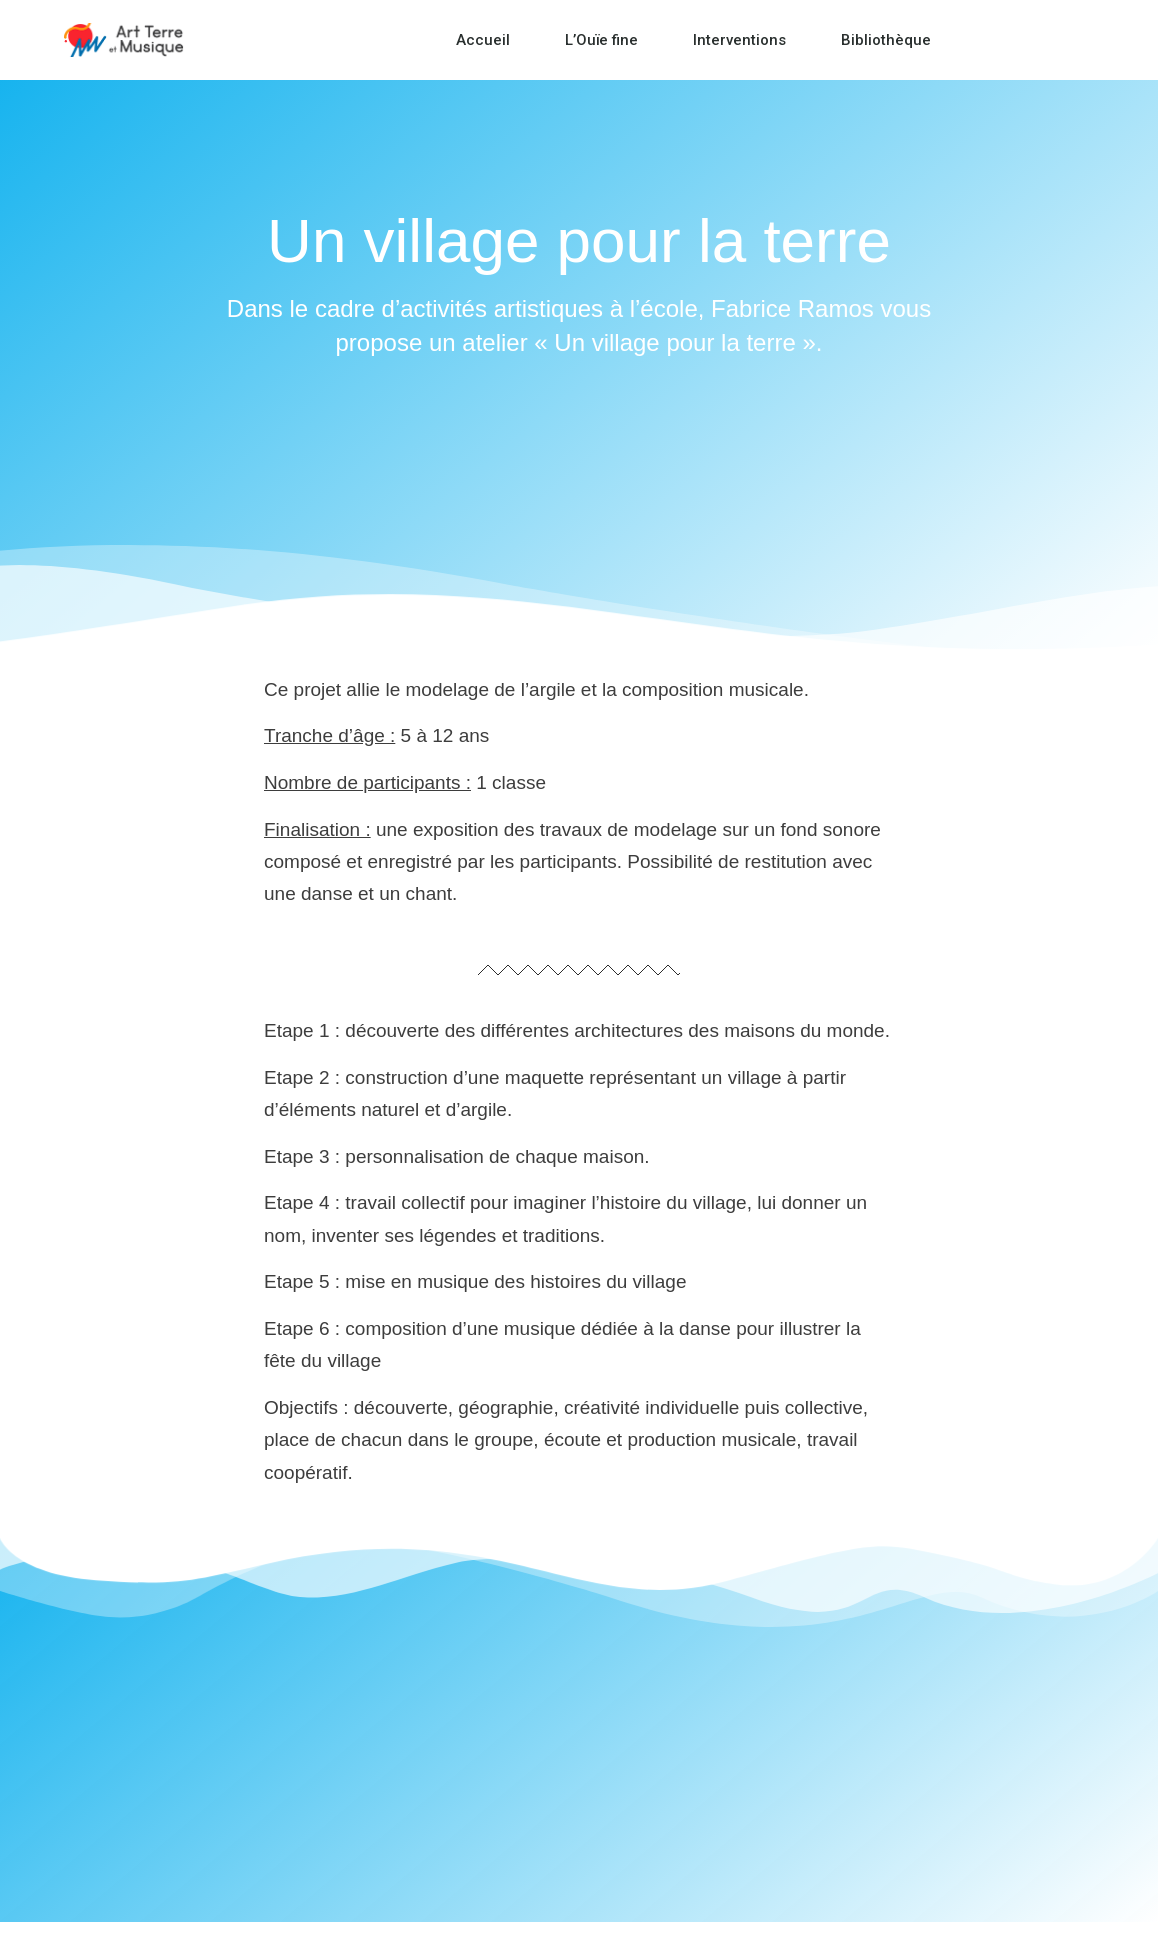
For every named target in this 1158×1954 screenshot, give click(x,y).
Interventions (739, 40)
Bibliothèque (886, 40)
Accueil (483, 40)
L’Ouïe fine (601, 40)
